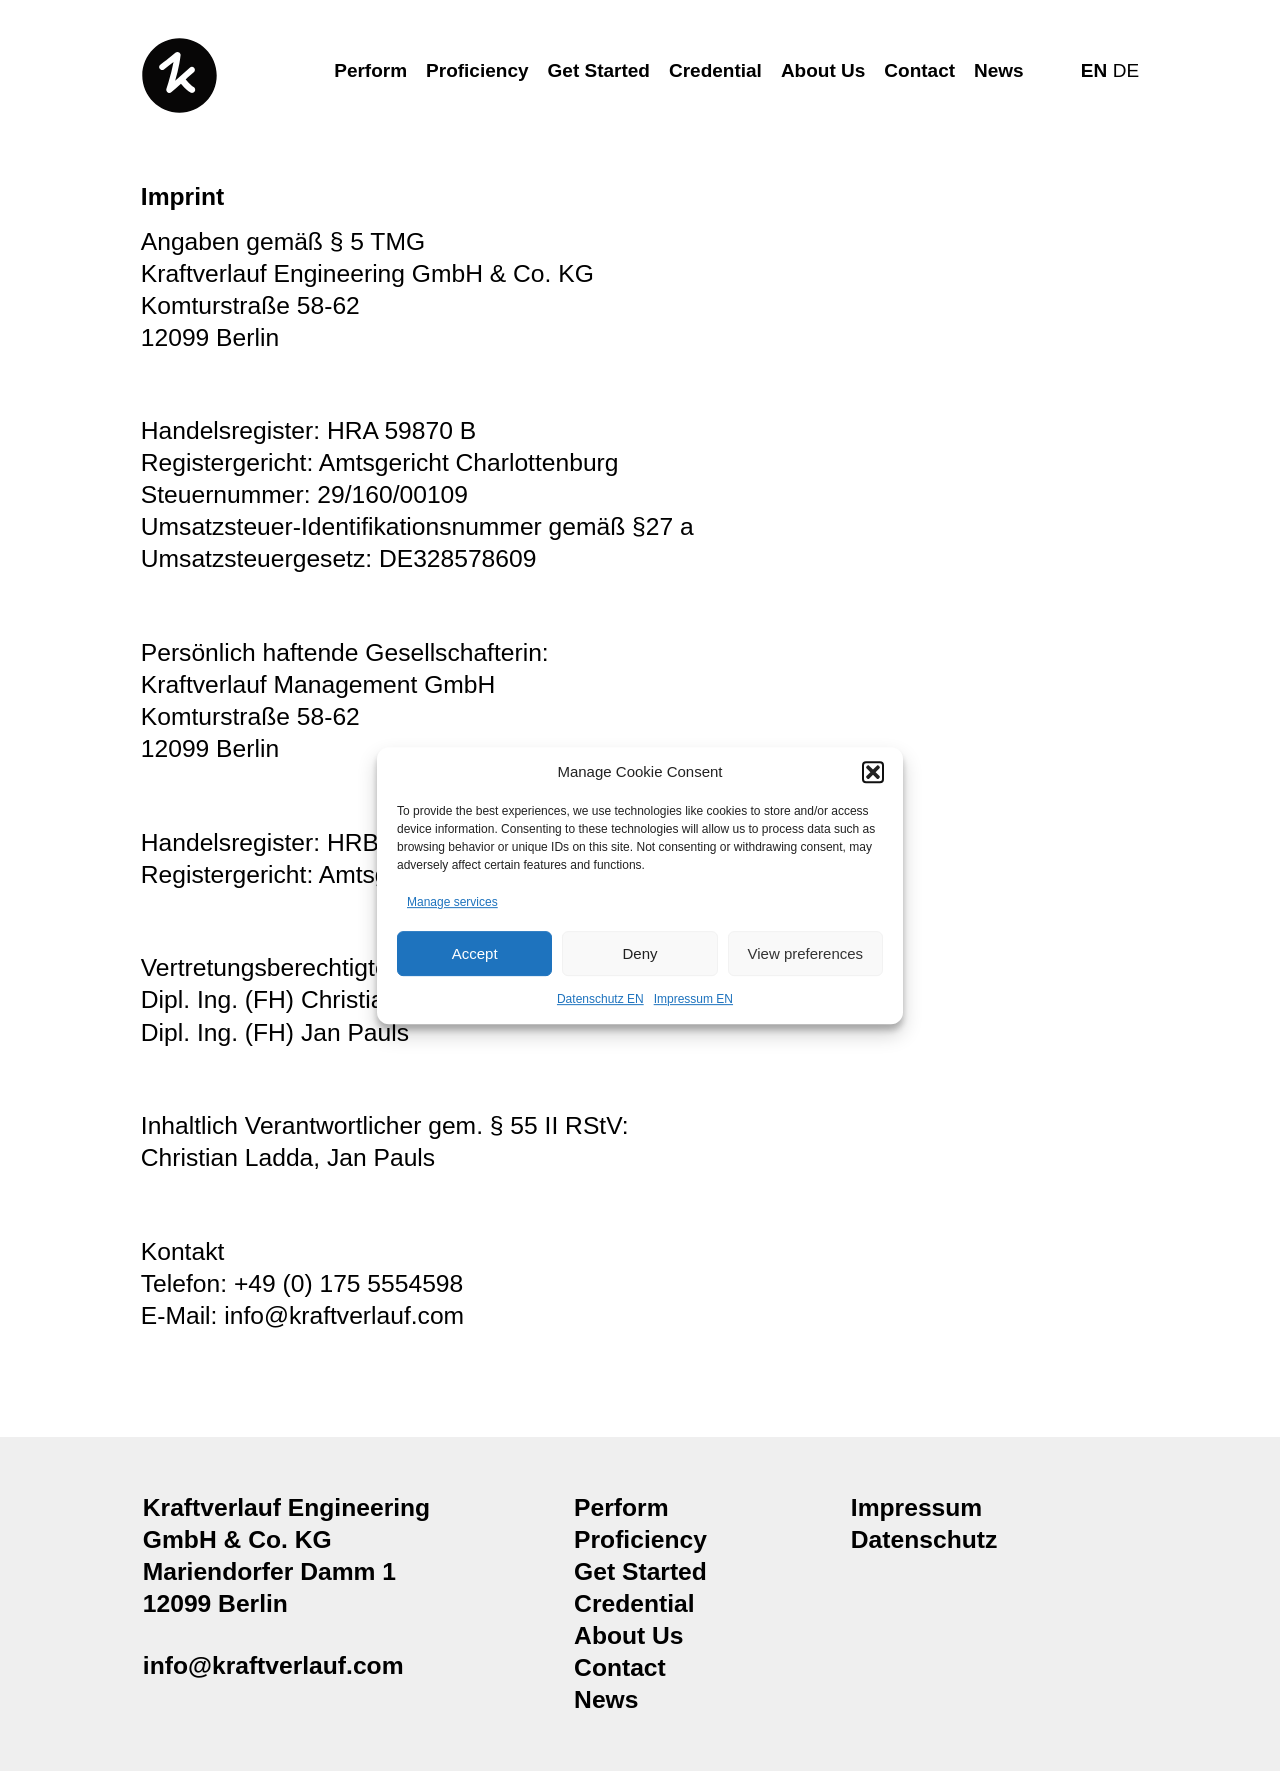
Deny (639, 953)
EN (1094, 70)
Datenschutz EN (600, 1000)
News (999, 70)
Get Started (599, 70)
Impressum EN (693, 1000)
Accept (475, 953)
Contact (919, 70)
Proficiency (477, 70)
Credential (715, 70)
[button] (873, 772)
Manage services (452, 902)
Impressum (916, 1507)
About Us (823, 70)
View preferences (806, 953)
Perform (370, 70)
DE (1126, 70)
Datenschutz (924, 1539)
